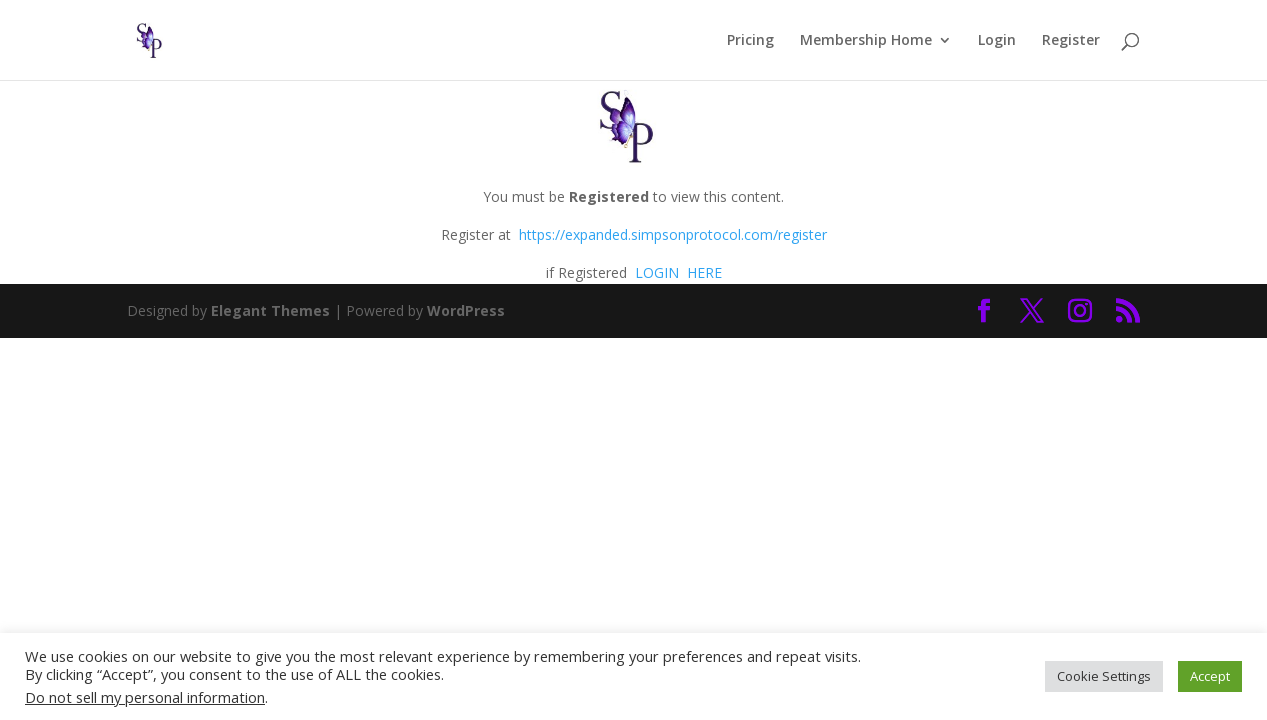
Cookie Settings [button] (1104, 676)
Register (1071, 41)
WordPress (466, 310)
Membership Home (866, 41)
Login (997, 41)
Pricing (750, 41)
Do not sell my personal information (145, 697)
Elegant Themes (270, 310)
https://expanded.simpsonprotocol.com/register (673, 234)
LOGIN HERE (676, 272)
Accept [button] (1210, 676)
